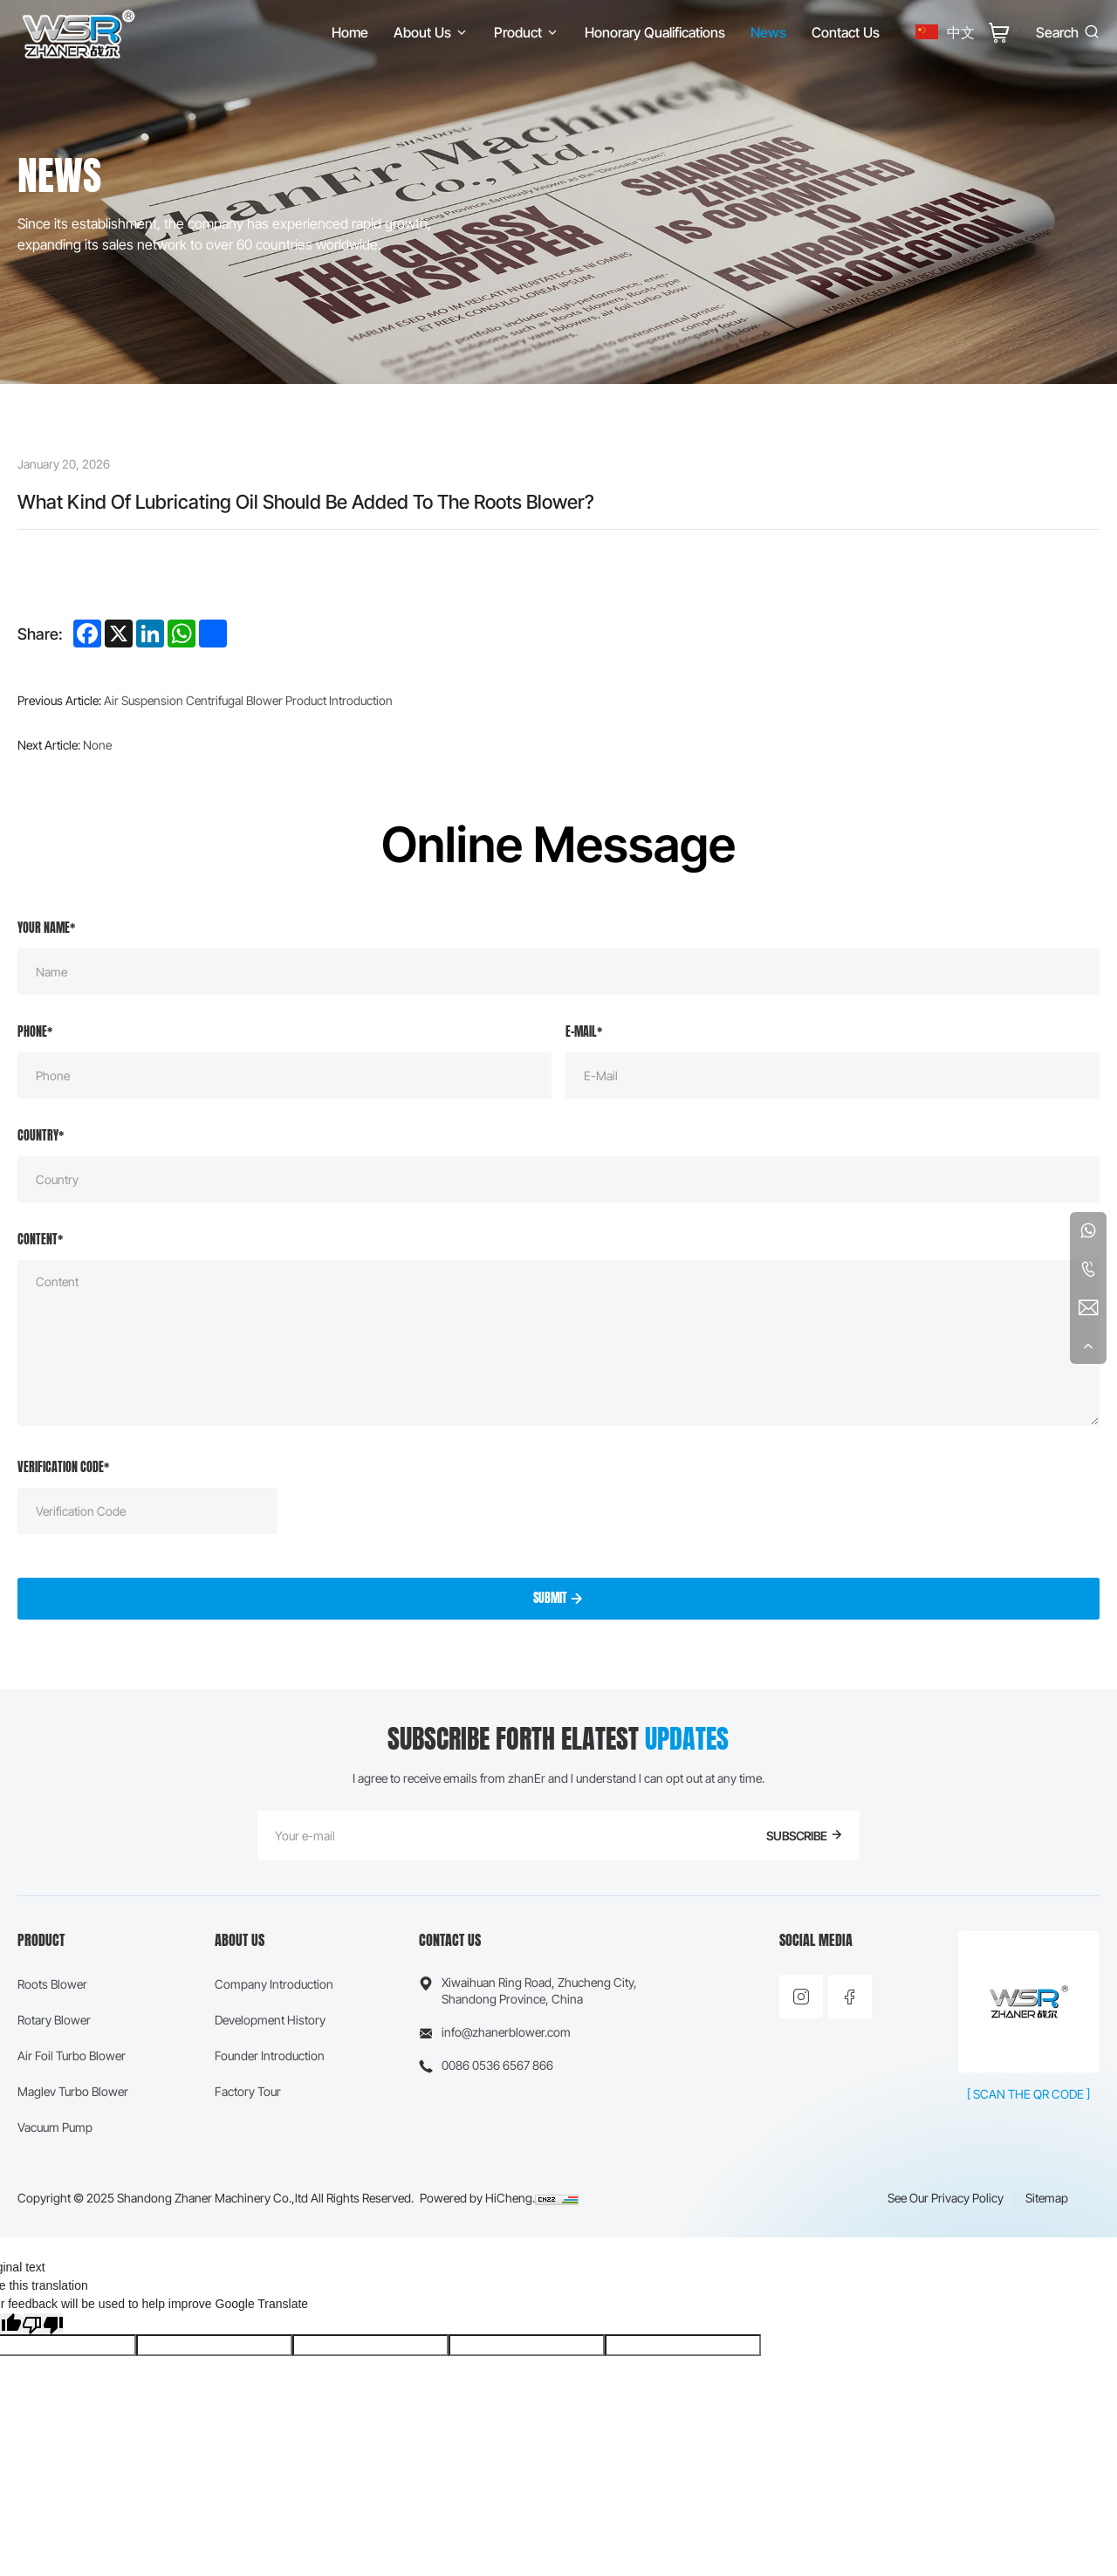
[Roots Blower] (72, 1984)
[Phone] (284, 1075)
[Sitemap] (1046, 2198)
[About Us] (431, 32)
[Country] (558, 1179)
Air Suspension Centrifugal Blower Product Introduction (248, 700)
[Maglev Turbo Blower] (72, 2091)
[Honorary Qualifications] (655, 32)
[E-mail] (832, 1075)
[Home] (78, 32)
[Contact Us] (846, 32)
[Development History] (274, 2020)
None (97, 744)
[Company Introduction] (274, 1984)
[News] (768, 32)
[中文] (945, 31)
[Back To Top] (1088, 1345)
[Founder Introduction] (274, 2055)
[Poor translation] (43, 2323)
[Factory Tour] (274, 2091)
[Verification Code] (147, 1511)
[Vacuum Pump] (72, 2127)
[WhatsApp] (1088, 1230)
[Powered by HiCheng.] (477, 2197)
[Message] (558, 1343)
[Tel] (1088, 1269)
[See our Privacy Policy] (945, 2198)
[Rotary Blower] (72, 2020)
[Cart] (1005, 32)
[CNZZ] (557, 2198)
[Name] (558, 972)
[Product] (526, 32)
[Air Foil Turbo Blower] (72, 2055)
